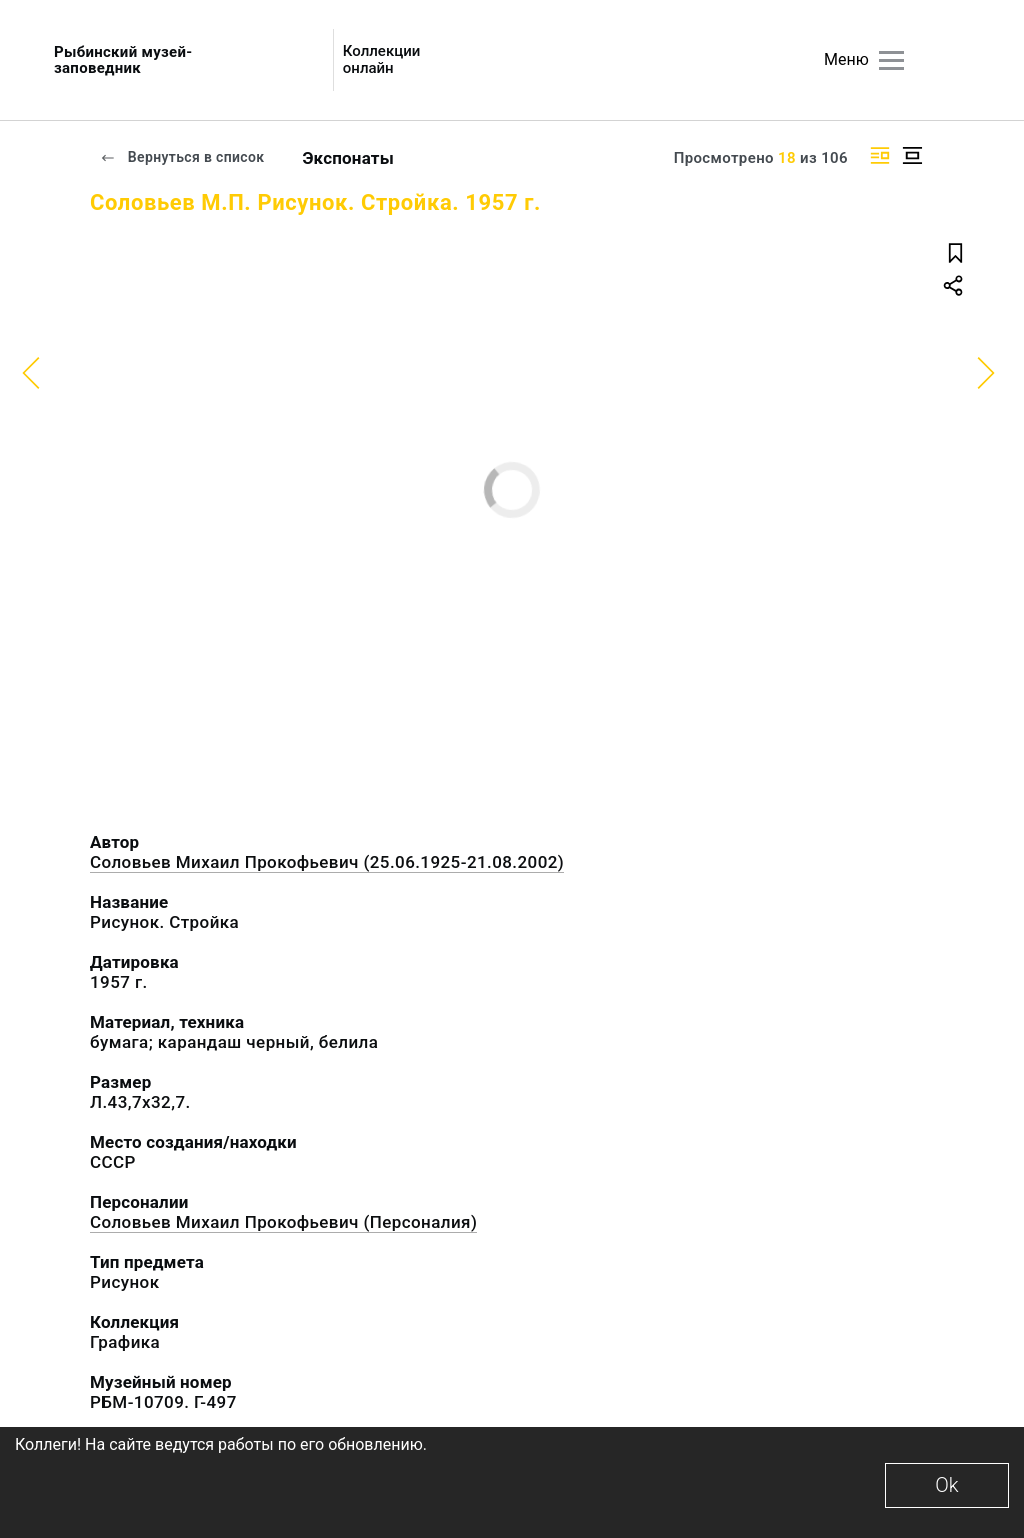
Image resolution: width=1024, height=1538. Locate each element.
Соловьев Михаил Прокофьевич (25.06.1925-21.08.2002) (327, 862)
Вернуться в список (182, 157)
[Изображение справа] (880, 155)
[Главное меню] (891, 60)
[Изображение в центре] (912, 155)
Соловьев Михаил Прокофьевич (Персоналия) (283, 1222)
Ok (946, 1485)
